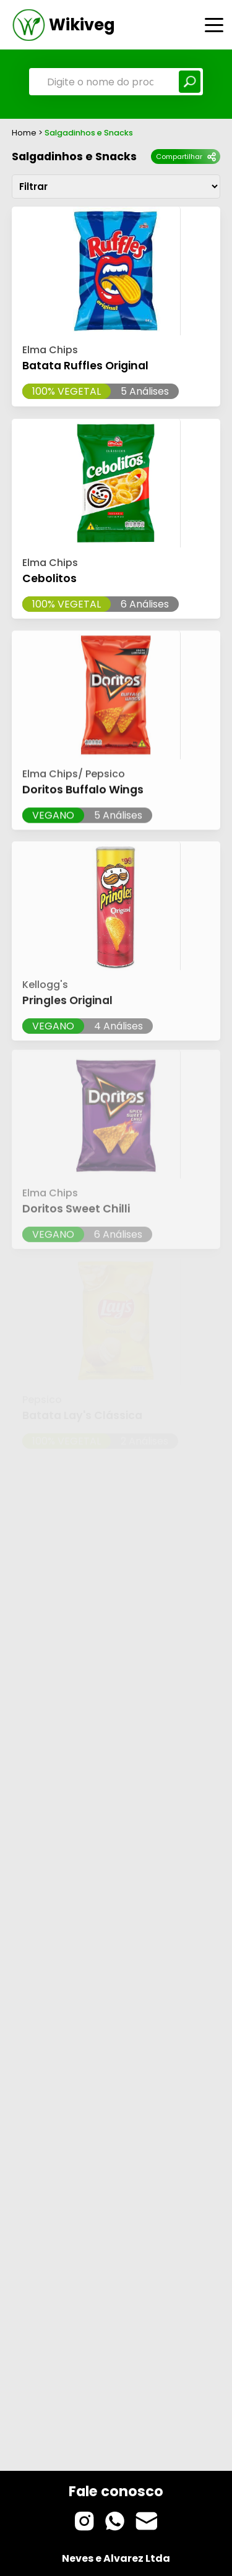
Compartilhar (186, 156)
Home (24, 132)
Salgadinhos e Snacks (74, 156)
